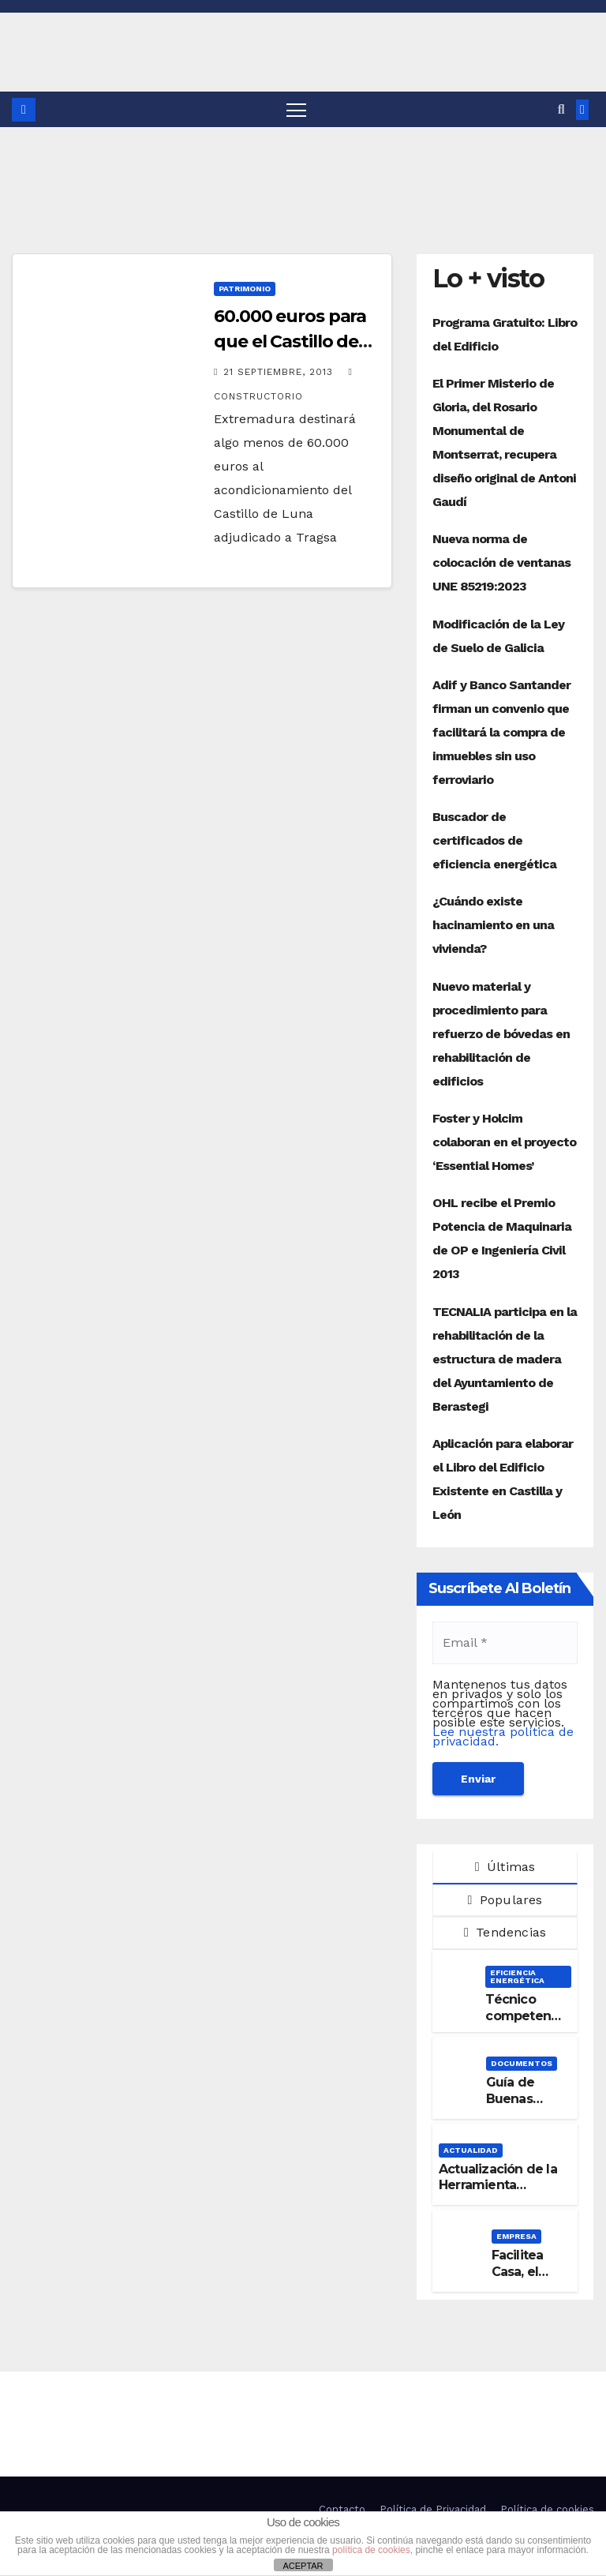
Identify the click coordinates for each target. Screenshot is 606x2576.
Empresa (516, 2236)
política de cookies (371, 2549)
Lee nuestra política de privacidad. (503, 1736)
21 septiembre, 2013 (280, 371)
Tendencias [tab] (505, 1932)
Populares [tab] (504, 1899)
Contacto (342, 2509)
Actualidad (470, 2150)
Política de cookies (547, 2509)
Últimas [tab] (505, 1866)
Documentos (521, 2063)
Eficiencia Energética (517, 1976)
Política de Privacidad (433, 2509)
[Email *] (505, 1643)
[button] (561, 109)
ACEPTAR (302, 2565)
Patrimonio (245, 288)
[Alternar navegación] (296, 109)
